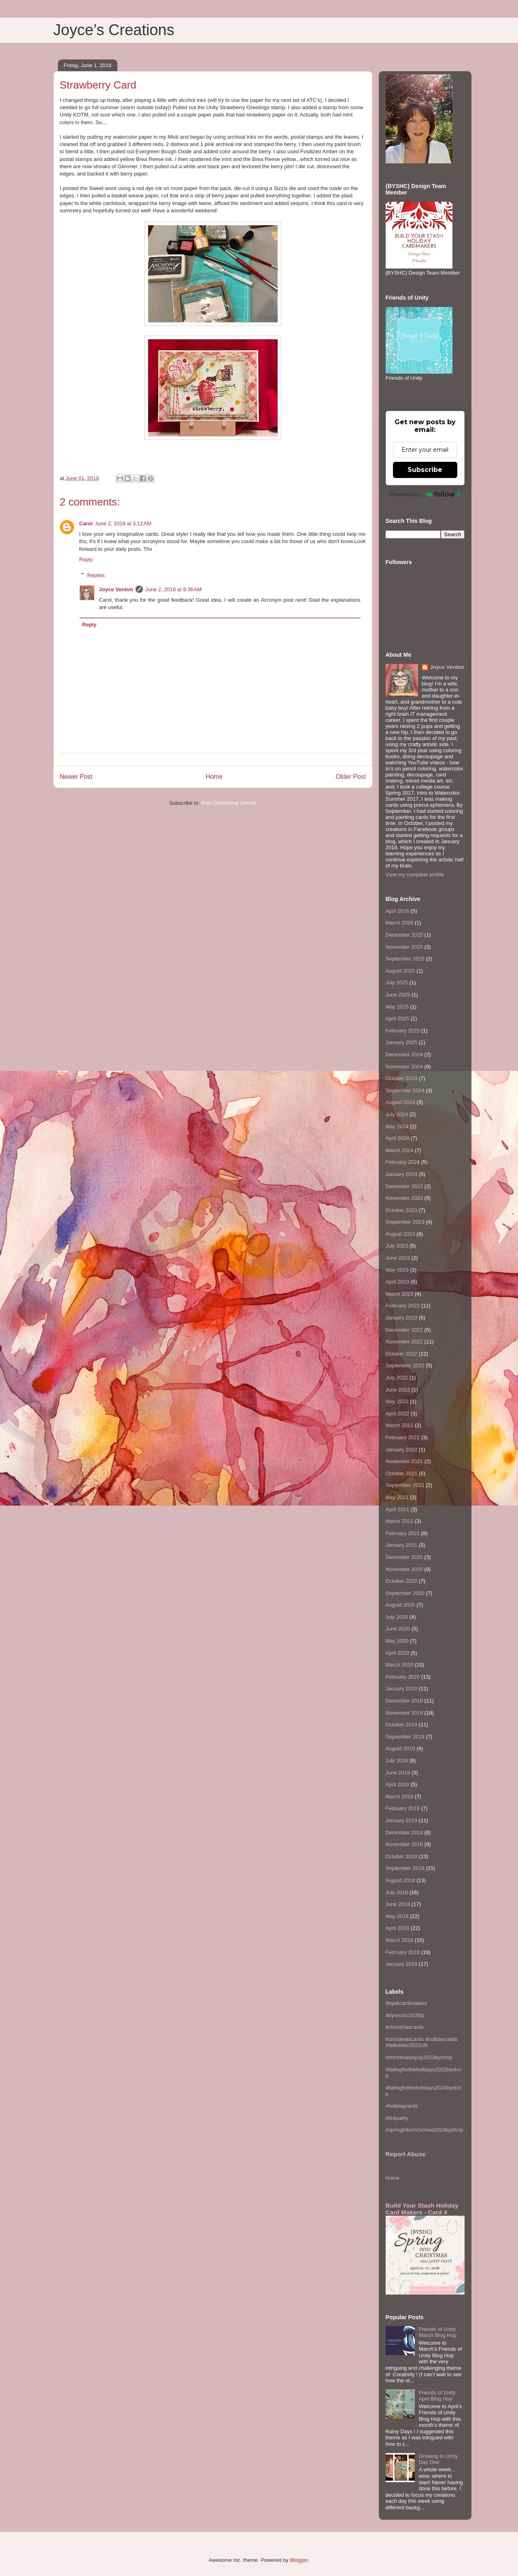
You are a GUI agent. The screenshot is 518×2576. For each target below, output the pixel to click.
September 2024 (405, 1090)
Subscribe (425, 470)
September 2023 (405, 1222)
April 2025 (398, 1018)
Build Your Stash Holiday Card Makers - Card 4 (422, 2209)
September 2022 (405, 1365)
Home (214, 776)
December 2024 (404, 1054)
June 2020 (398, 1629)
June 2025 (398, 995)
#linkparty (397, 2118)
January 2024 (402, 1174)
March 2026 (400, 923)
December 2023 (404, 1186)
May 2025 (397, 1007)
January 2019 (402, 1820)
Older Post (351, 776)
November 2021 (404, 1461)
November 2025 (404, 947)
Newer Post (76, 776)
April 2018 (398, 1928)
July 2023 (397, 1246)
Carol (86, 523)
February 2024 (403, 1162)
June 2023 (398, 1258)
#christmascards (405, 2027)
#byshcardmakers (406, 2003)
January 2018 (402, 1964)
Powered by (425, 494)
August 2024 (400, 1102)
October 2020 (402, 1581)
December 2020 (404, 1557)
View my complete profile (415, 874)
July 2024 (397, 1114)
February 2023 (403, 1306)
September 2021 (405, 1485)
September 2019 (405, 1737)
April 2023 (398, 1282)
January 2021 (402, 1545)
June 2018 (398, 1904)
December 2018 (404, 1832)
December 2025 (404, 935)
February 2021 (403, 1533)
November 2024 (404, 1067)
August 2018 (400, 1880)
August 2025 (400, 971)
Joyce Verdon (116, 589)
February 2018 (403, 1952)
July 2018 (397, 1892)
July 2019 (397, 1761)
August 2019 (400, 1748)
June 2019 (398, 1773)
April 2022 (398, 1414)
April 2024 (398, 1138)
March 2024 (400, 1150)
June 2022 (398, 1390)
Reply (86, 559)
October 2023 (402, 1210)
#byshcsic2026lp (405, 2015)
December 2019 (404, 1701)
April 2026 (398, 911)
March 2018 (400, 1940)
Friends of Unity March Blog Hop (437, 2332)
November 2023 (404, 1198)
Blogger (299, 2560)
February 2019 (403, 1808)
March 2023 (400, 1294)
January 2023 (402, 1318)
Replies (95, 575)
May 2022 (397, 1401)
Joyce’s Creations (113, 29)
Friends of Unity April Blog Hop (437, 2396)
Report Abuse (406, 2154)
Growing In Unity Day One (438, 2459)
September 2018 (405, 1868)
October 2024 (402, 1078)
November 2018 (404, 1844)
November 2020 (404, 1569)
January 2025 (402, 1042)
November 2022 (404, 1342)
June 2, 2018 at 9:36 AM (173, 589)
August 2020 (400, 1605)
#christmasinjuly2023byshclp (419, 2057)
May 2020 (397, 1641)
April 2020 (398, 1653)
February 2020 (403, 1677)
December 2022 (404, 1330)
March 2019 (400, 1796)
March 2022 (400, 1425)
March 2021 (400, 1521)
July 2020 (397, 1617)
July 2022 (397, 1378)
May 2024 (397, 1126)
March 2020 (400, 1665)
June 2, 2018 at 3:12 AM (123, 523)
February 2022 (403, 1437)
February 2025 (403, 1031)
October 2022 (402, 1354)
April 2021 (398, 1509)
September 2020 (405, 1593)
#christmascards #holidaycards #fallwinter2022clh (422, 2042)
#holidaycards (402, 2106)
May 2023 (397, 1270)
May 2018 (397, 1916)
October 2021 (402, 1473)
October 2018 (402, 1856)
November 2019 (404, 1713)
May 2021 (397, 1497)
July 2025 (397, 982)
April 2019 (398, 1784)
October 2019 (402, 1725)
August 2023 (400, 1234)
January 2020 (402, 1689)
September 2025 (405, 959)
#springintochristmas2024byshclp (424, 2130)
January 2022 (402, 1450)
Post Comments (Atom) (229, 803)
